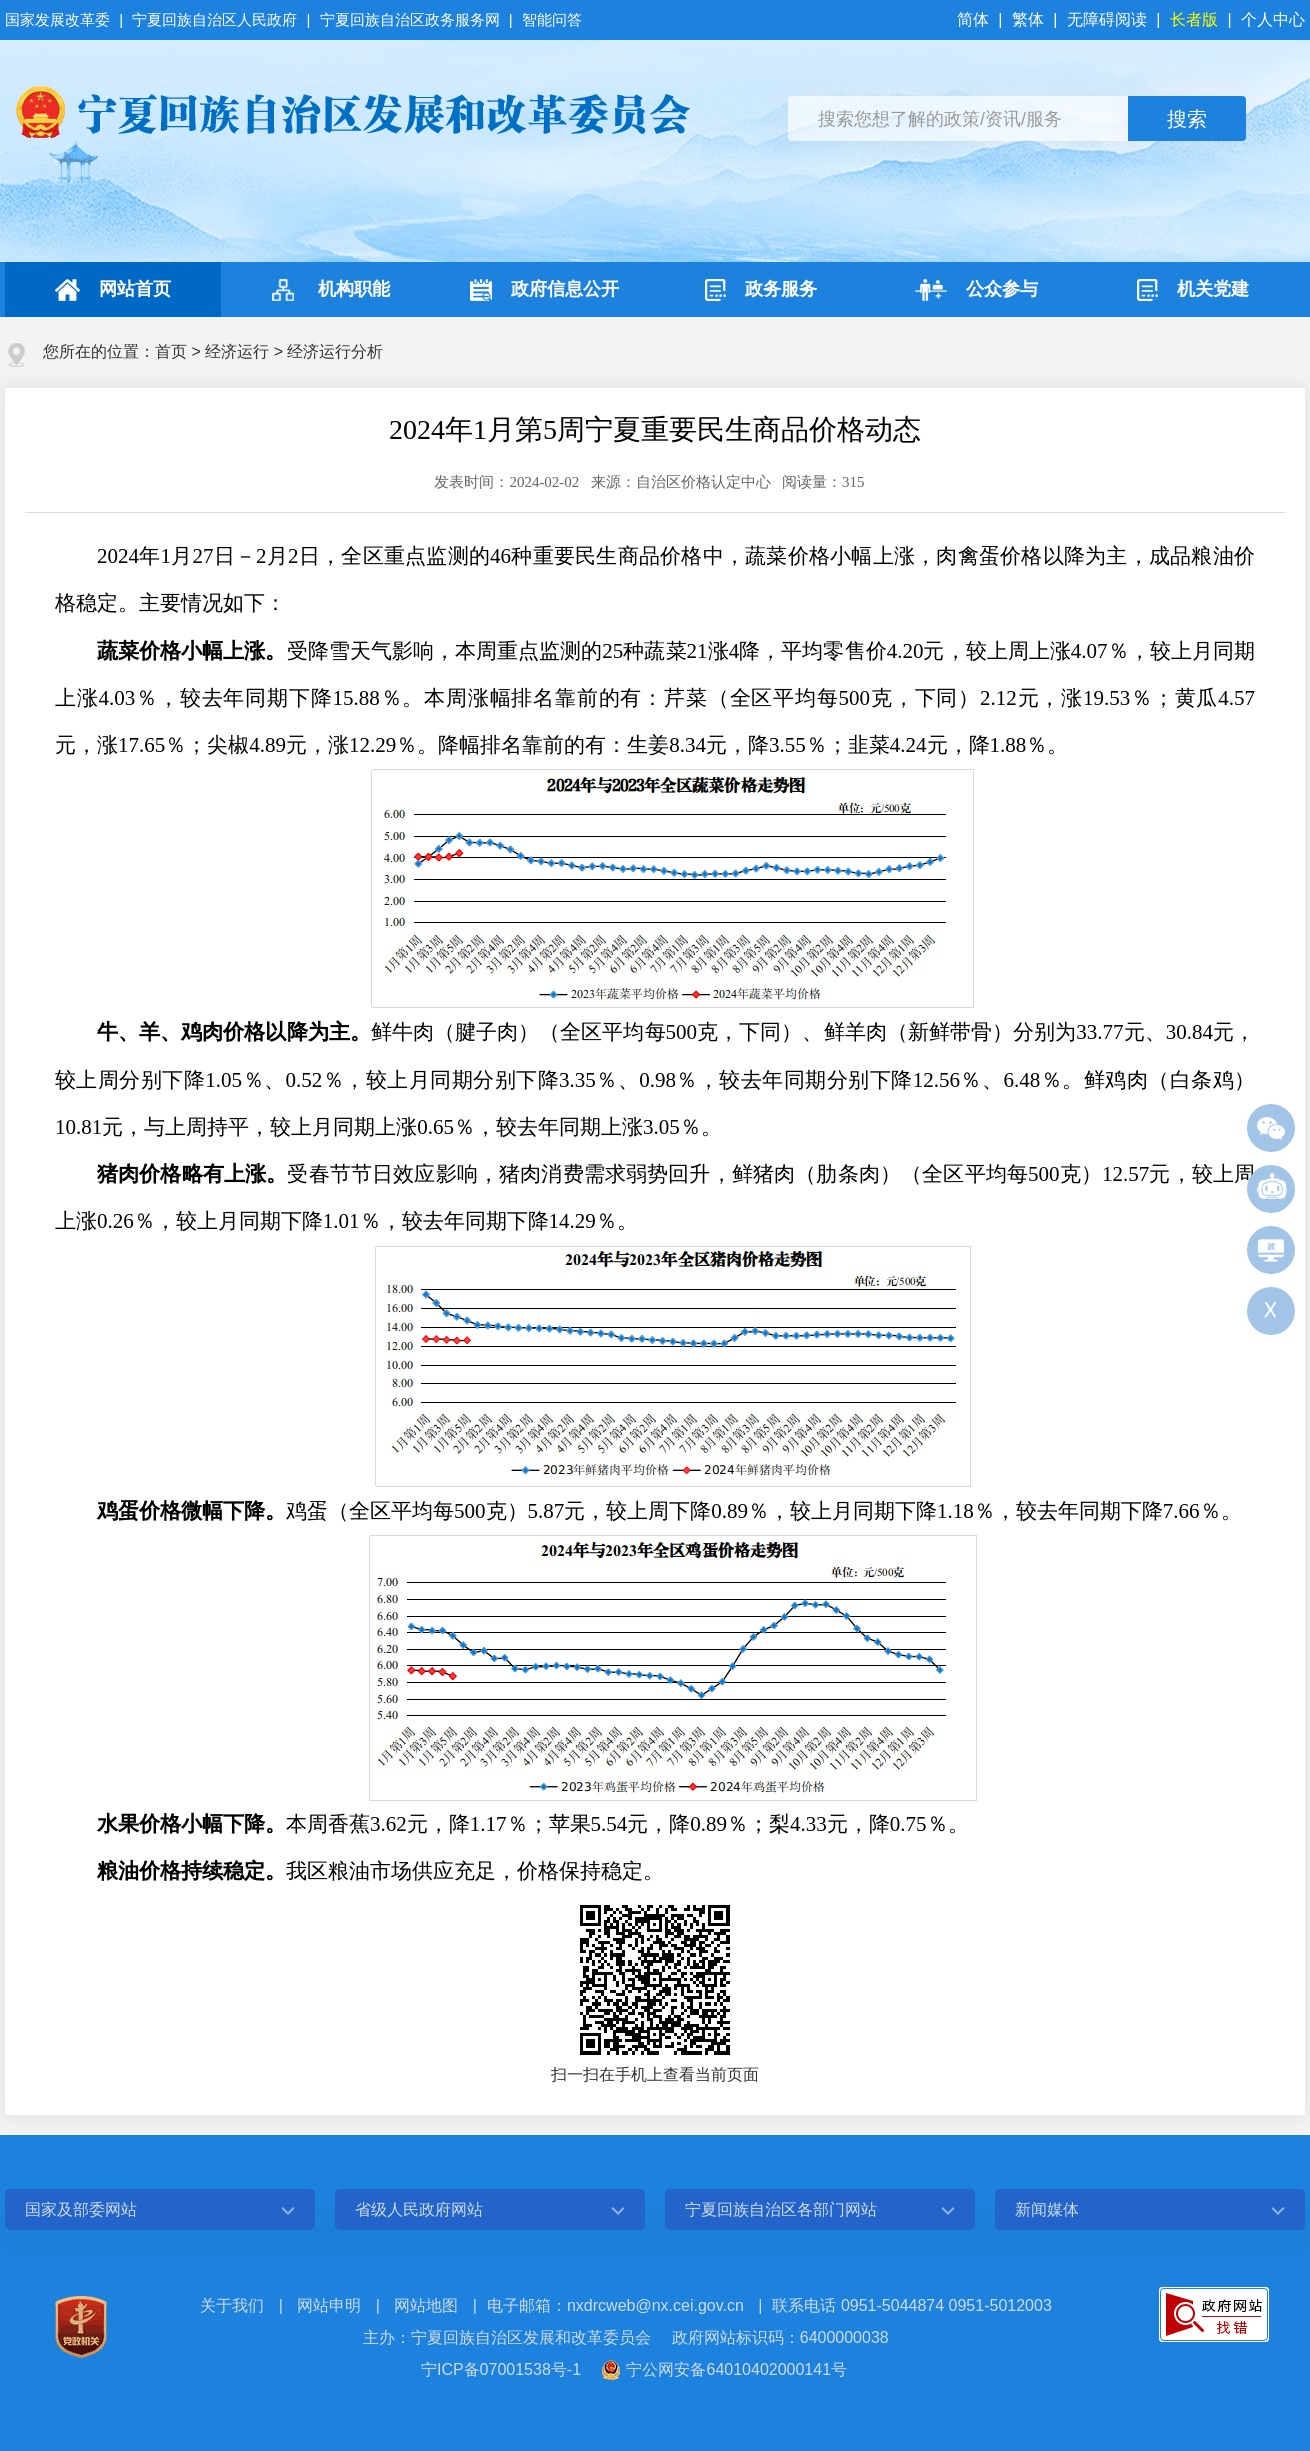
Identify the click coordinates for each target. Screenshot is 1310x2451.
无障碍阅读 (1107, 19)
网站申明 (329, 2305)
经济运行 (237, 351)
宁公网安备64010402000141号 (736, 2369)
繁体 (1028, 19)
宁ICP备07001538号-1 (501, 2369)
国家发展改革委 (59, 19)
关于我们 (232, 2305)
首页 (171, 351)
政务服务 (761, 290)
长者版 (1194, 19)
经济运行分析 (335, 351)
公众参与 (976, 290)
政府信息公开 (544, 290)
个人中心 (1273, 19)
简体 (975, 19)
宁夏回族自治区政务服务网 (410, 19)
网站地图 (426, 2305)
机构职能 (328, 290)
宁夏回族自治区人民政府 (214, 19)
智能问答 (552, 19)
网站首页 (113, 290)
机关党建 (1193, 290)
